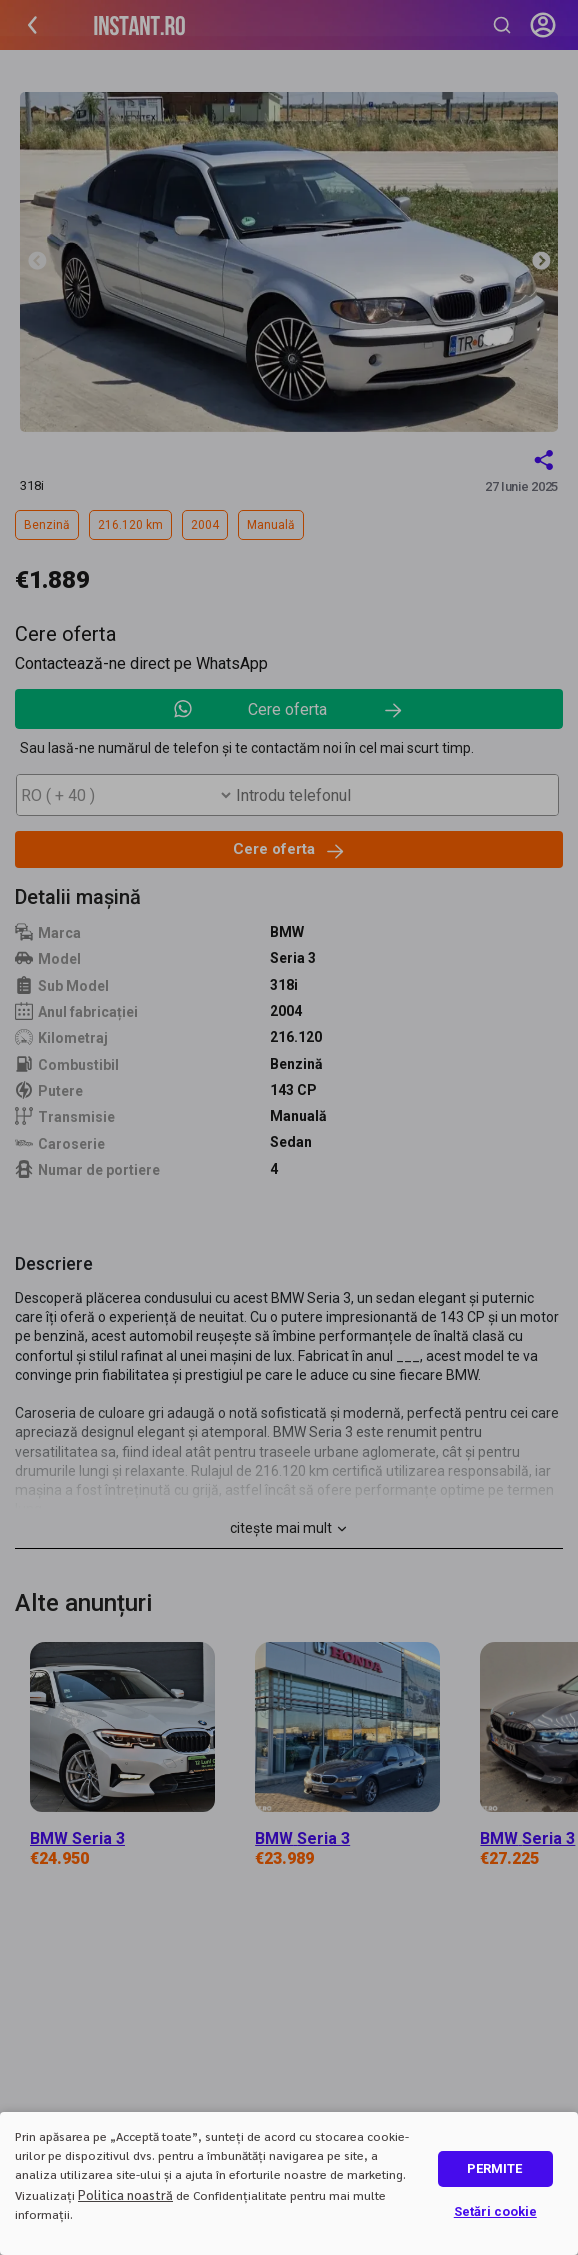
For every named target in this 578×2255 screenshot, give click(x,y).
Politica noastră (125, 2194)
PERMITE (494, 2168)
